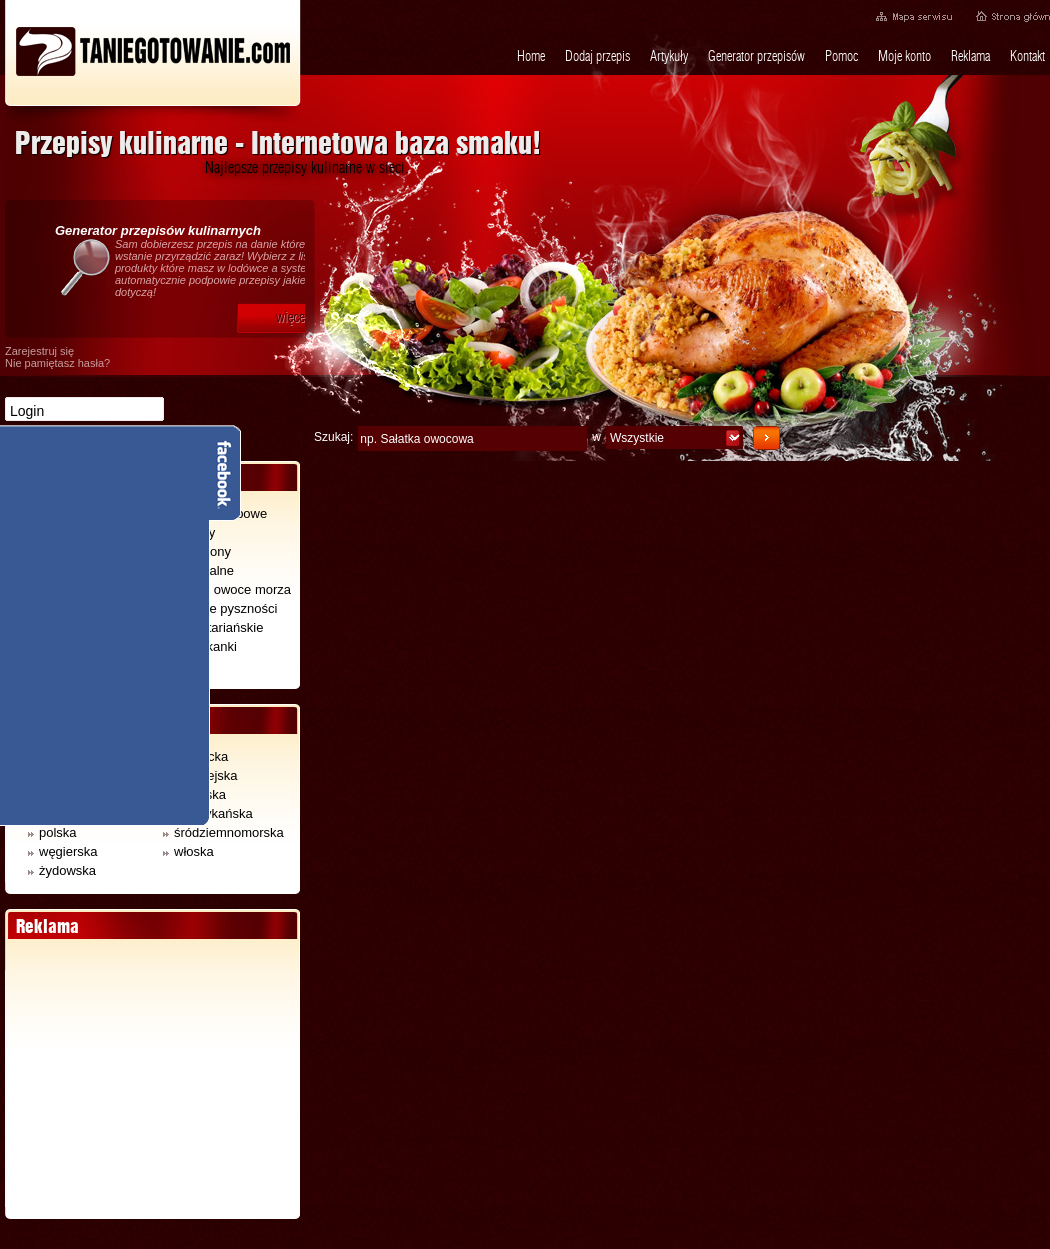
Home (531, 56)
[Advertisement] (152, 1079)
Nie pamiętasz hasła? (57, 363)
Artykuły (669, 56)
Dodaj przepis (597, 56)
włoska (188, 851)
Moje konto (904, 56)
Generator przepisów (756, 56)
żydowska (62, 870)
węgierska (63, 851)
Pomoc (841, 56)
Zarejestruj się (39, 351)
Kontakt (1027, 56)
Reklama (970, 56)
